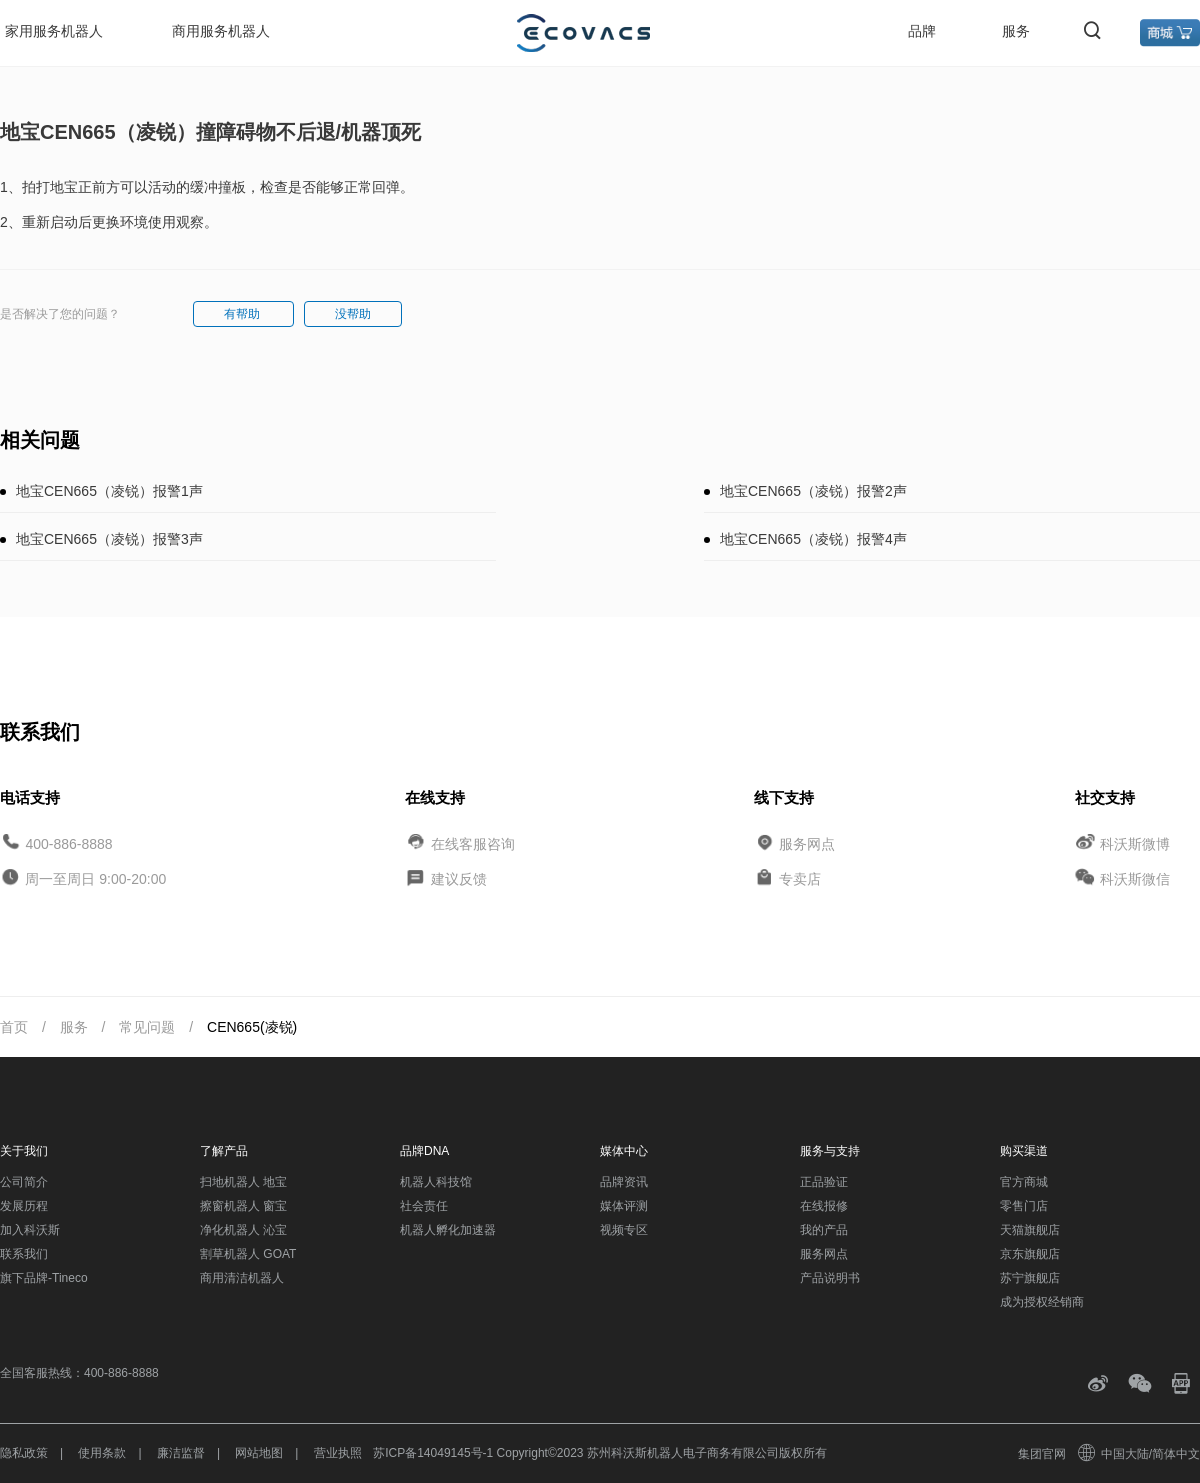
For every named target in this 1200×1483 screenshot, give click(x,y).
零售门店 (1024, 1206)
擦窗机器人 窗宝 (243, 1206)
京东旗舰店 (1030, 1254)
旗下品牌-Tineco (44, 1278)
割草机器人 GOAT (248, 1254)
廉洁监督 (181, 1453)
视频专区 (624, 1230)
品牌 (922, 31)
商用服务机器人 (221, 31)
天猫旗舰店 (1030, 1230)
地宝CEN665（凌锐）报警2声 (813, 491)
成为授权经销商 (1042, 1302)
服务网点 (807, 843)
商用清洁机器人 (242, 1278)
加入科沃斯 (30, 1230)
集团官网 (1042, 1454)
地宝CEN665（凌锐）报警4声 (813, 539)
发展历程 (24, 1206)
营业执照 (338, 1453)
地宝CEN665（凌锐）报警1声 (109, 491)
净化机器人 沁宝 (243, 1230)
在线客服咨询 (473, 843)
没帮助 (353, 314)
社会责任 (424, 1206)
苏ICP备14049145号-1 (433, 1453)
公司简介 (24, 1182)
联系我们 (24, 1254)
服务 (1016, 31)
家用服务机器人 (54, 31)
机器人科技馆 (436, 1182)
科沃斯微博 (1135, 843)
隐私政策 (24, 1453)
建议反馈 (459, 879)
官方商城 (1024, 1182)
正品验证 (824, 1182)
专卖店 (800, 879)
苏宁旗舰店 (1030, 1278)
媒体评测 (624, 1206)
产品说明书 (830, 1278)
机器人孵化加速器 (448, 1230)
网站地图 (259, 1453)
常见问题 (147, 1027)
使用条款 (102, 1453)
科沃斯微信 (1135, 879)
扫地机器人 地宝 (243, 1182)
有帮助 (243, 314)
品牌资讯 (624, 1182)
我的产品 (824, 1230)
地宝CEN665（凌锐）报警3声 (109, 539)
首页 (14, 1027)
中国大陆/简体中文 (1140, 1454)
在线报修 (824, 1206)
